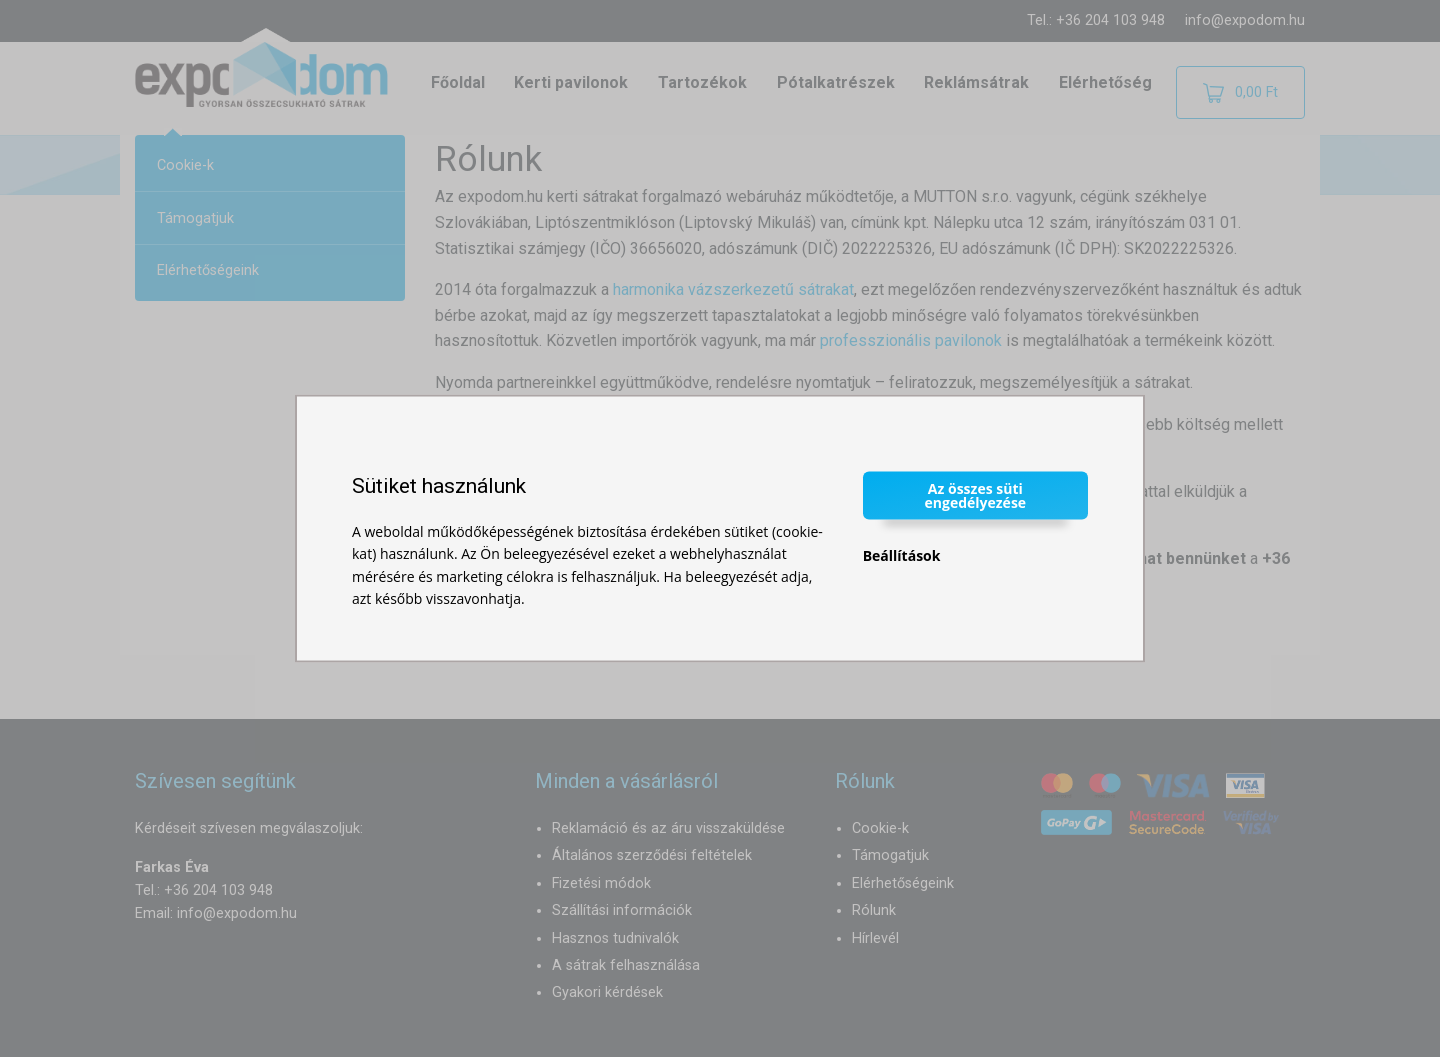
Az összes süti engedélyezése (976, 494)
